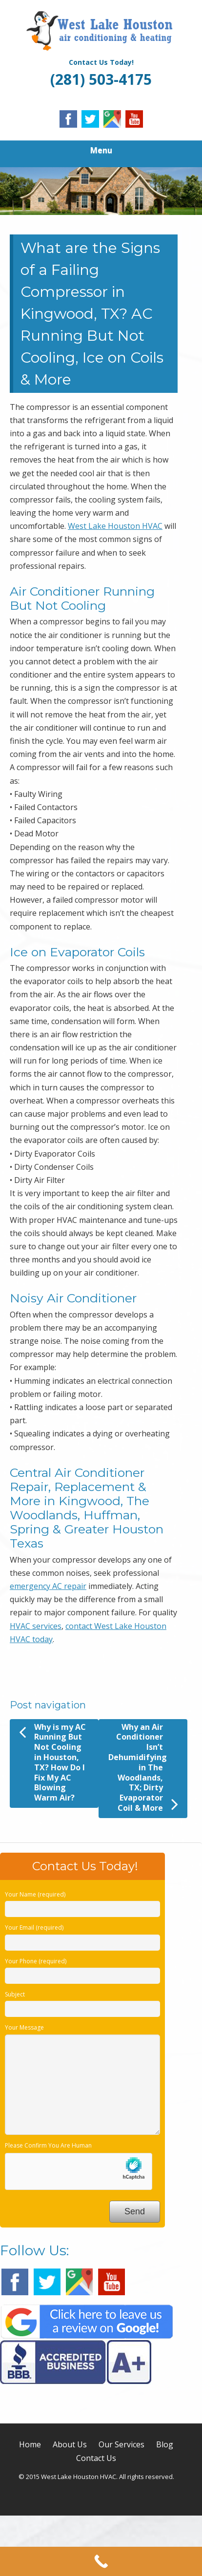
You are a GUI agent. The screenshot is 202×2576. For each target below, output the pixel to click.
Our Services (121, 2444)
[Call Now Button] (101, 2561)
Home (30, 2444)
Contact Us (96, 2458)
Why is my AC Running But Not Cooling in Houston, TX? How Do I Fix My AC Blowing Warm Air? (52, 1762)
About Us (70, 2444)
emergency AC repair (48, 1586)
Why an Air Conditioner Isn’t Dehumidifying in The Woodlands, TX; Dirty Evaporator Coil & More (143, 1768)
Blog (164, 2444)
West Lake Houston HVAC (115, 526)
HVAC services (35, 1626)
